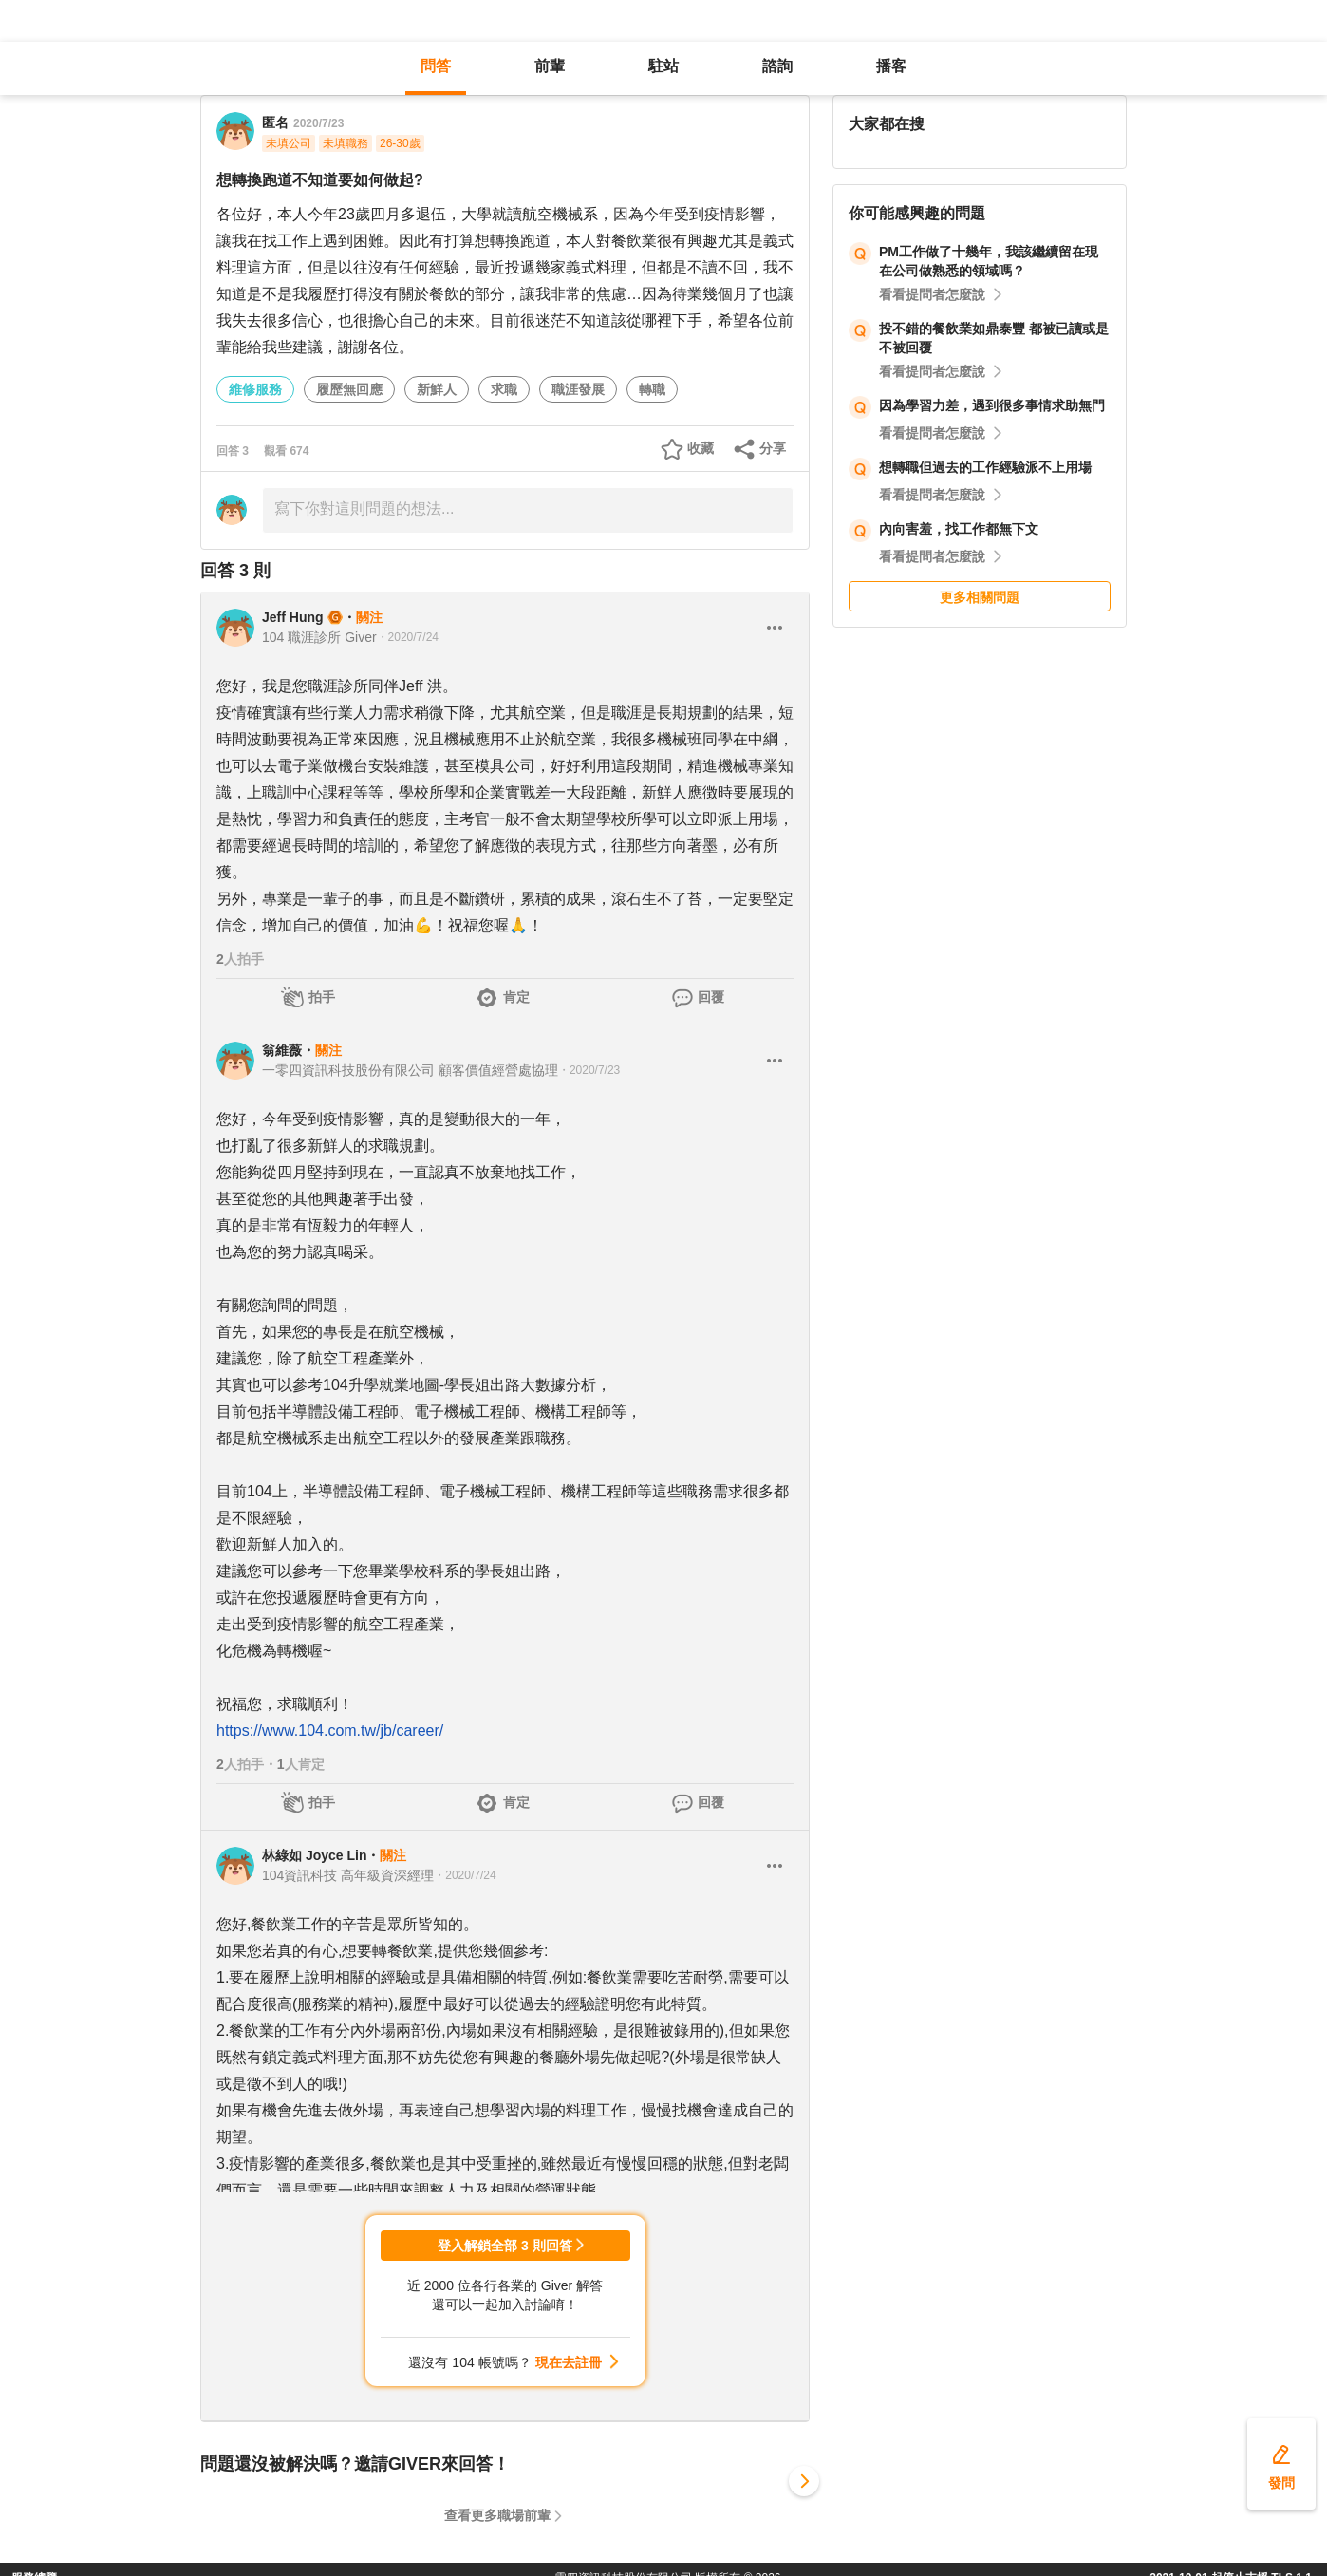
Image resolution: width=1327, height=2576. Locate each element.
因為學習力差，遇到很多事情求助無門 (992, 405)
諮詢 (777, 66)
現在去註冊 (568, 2362)
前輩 (549, 66)
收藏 (700, 448)
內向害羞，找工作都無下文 (958, 528)
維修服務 (255, 389)
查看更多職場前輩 (497, 2515)
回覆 (711, 997)
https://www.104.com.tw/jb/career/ (329, 1730)
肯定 (516, 997)
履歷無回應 (349, 389)
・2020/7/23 (589, 1070)
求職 (504, 389)
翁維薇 (282, 1050)
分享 (772, 448)
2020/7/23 (318, 123)
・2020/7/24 (408, 637)
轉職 (652, 389)
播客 (891, 66)
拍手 (321, 997)
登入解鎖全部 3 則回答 (505, 2245)
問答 (436, 66)
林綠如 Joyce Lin (314, 1855)
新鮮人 (437, 389)
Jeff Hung (293, 617)
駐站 (663, 66)
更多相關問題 (979, 597)
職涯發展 (578, 389)
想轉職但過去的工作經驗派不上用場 (985, 467)
